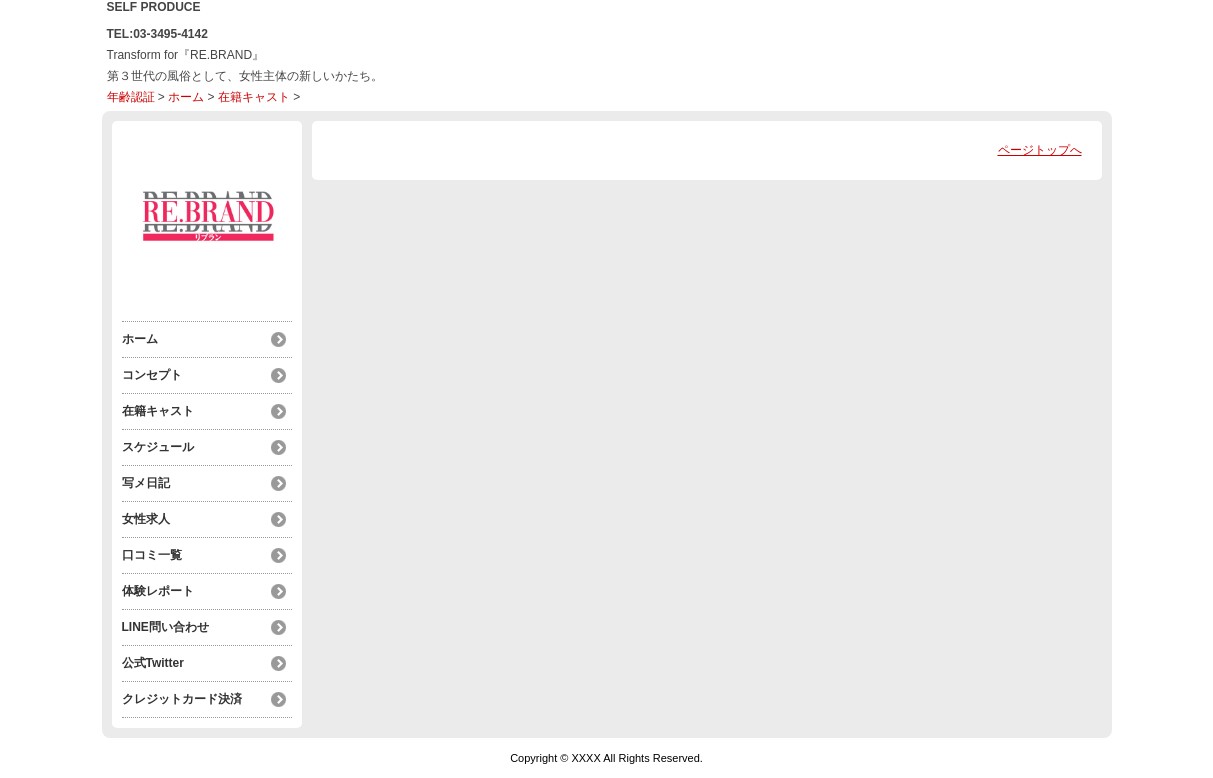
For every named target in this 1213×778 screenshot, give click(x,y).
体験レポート (158, 591)
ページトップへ (1040, 150)
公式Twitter (153, 663)
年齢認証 (131, 97)
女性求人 (146, 519)
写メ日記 (146, 483)
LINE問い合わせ (165, 627)
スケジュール (158, 447)
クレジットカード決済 (182, 699)
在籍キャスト (254, 97)
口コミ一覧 (152, 555)
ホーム (186, 97)
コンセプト (152, 375)
